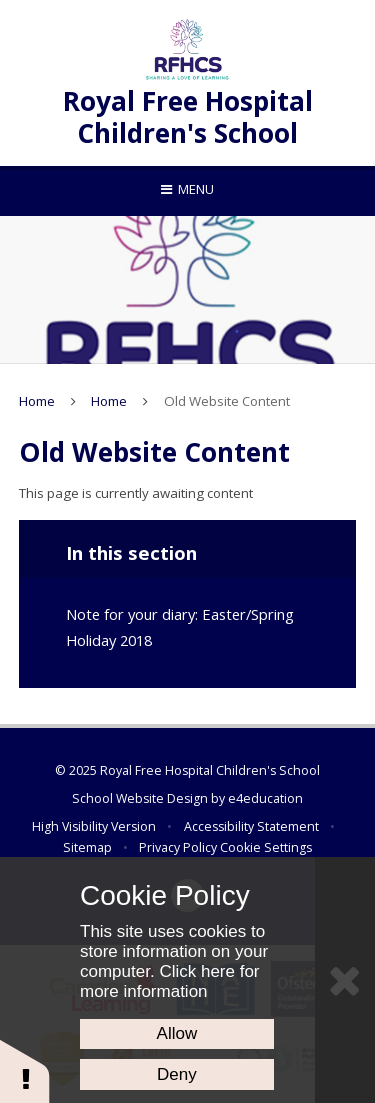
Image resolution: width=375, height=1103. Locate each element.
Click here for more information (170, 981)
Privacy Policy (178, 847)
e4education (265, 798)
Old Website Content (227, 401)
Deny (177, 1074)
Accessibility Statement (251, 826)
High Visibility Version (94, 826)
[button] (25, 1070)
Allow (177, 1033)
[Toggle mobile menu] (187, 189)
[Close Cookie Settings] (345, 980)
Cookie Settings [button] (266, 847)
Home (37, 401)
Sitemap (87, 847)
